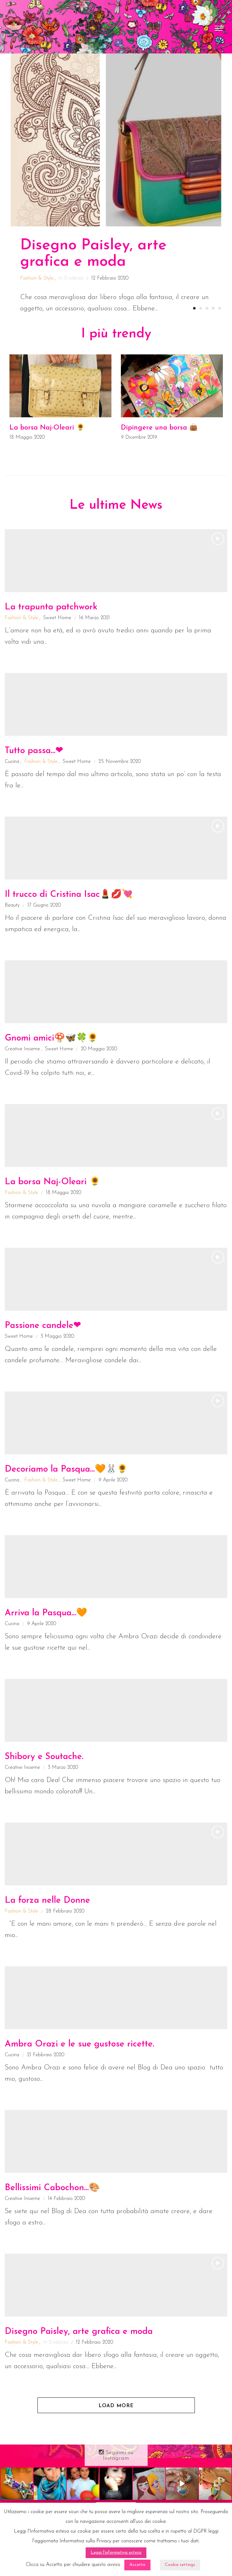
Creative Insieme (22, 1049)
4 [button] (213, 308)
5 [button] (219, 308)
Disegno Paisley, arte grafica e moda (79, 2331)
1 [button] (194, 308)
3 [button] (207, 308)
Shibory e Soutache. (44, 1756)
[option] (116, 183)
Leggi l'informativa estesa (116, 2552)
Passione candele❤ (43, 1325)
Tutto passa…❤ (34, 751)
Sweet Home (57, 617)
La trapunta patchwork (51, 607)
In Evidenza (71, 278)
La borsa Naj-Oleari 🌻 (47, 427)
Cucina (12, 761)
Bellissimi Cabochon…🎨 (52, 2188)
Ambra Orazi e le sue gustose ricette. (79, 2044)
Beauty (12, 905)
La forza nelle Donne (47, 1900)
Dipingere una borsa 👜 (159, 427)
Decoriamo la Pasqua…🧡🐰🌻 (66, 1469)
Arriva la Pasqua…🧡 (46, 1613)
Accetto (137, 2564)
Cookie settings (180, 2564)
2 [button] (200, 308)
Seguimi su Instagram (116, 2455)
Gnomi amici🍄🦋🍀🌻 (51, 1038)
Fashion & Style (37, 278)
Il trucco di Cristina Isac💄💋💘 (69, 894)
